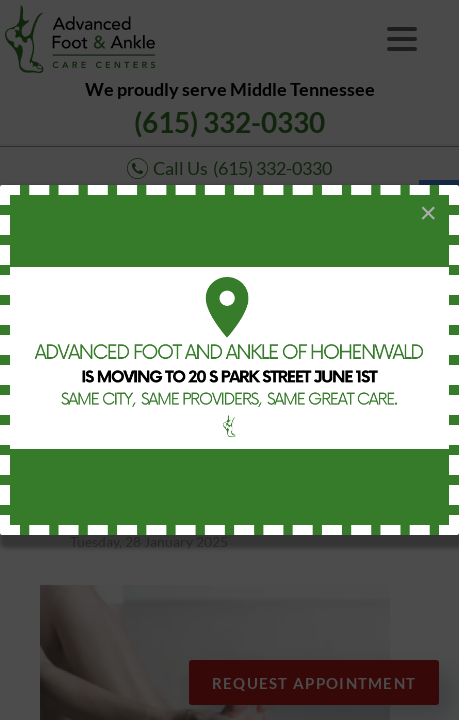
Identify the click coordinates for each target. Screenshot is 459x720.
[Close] (428, 213)
